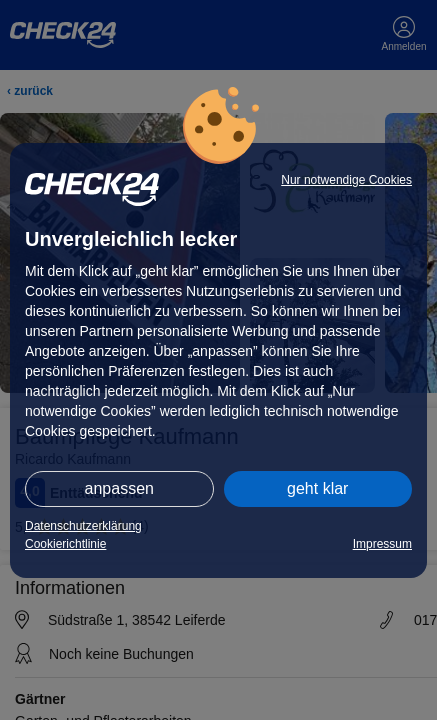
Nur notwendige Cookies (346, 180)
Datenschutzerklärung (83, 526)
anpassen (119, 488)
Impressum (382, 544)
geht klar (317, 488)
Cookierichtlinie (65, 544)
